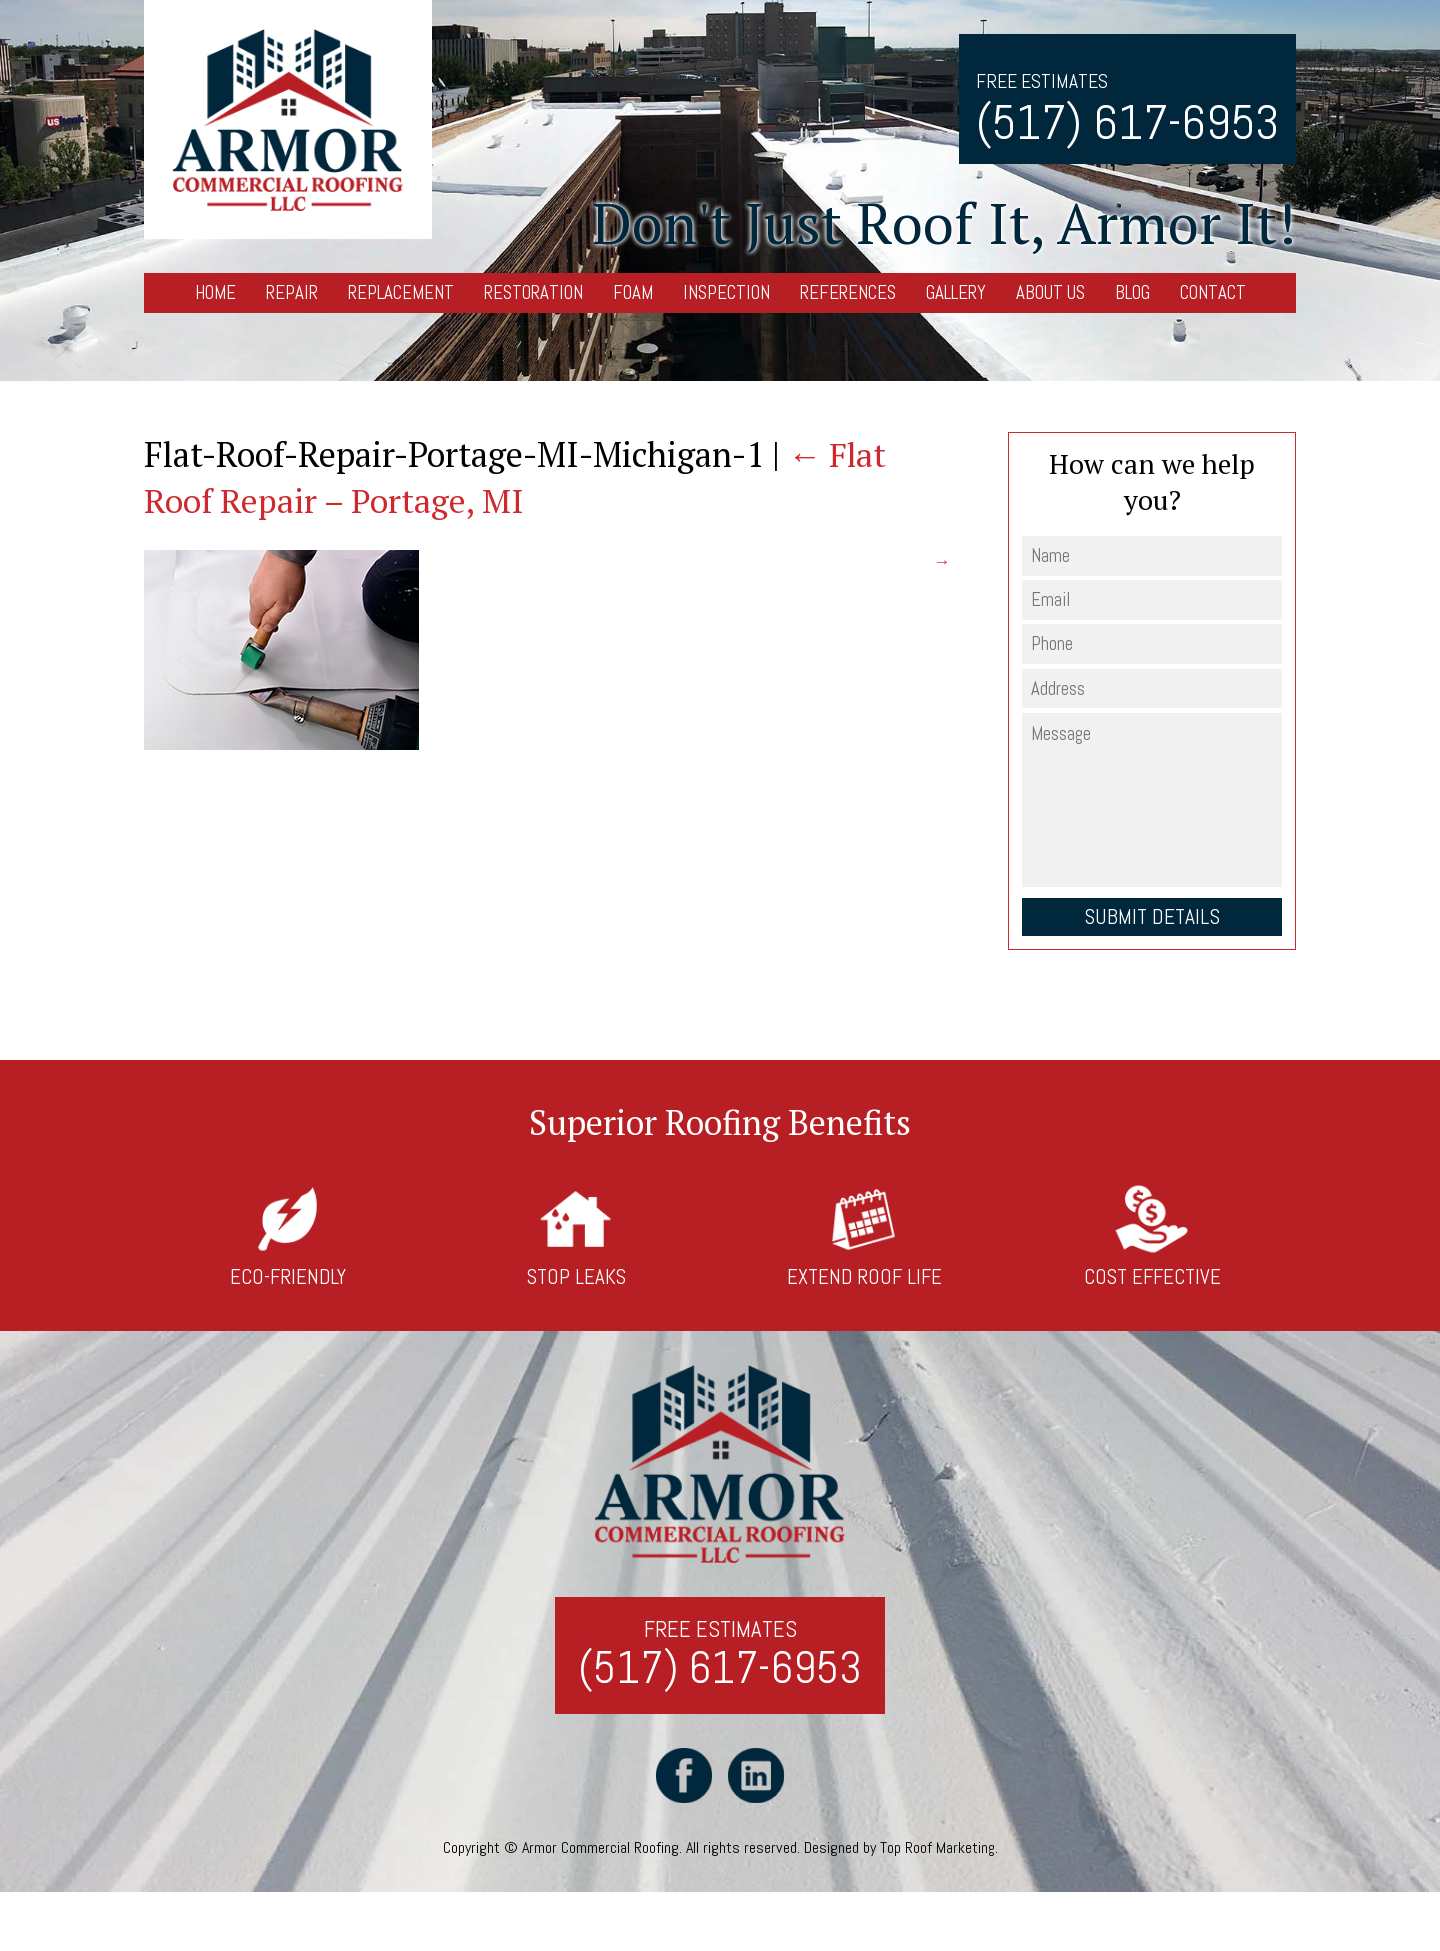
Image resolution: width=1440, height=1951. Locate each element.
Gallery (956, 292)
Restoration (533, 292)
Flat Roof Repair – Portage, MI (516, 477)
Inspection (726, 292)
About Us (1050, 292)
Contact (1213, 292)
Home (215, 292)
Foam (633, 292)
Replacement (401, 292)
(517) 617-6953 (1127, 122)
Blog (1132, 292)
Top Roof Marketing (937, 1853)
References (848, 292)
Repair (292, 292)
